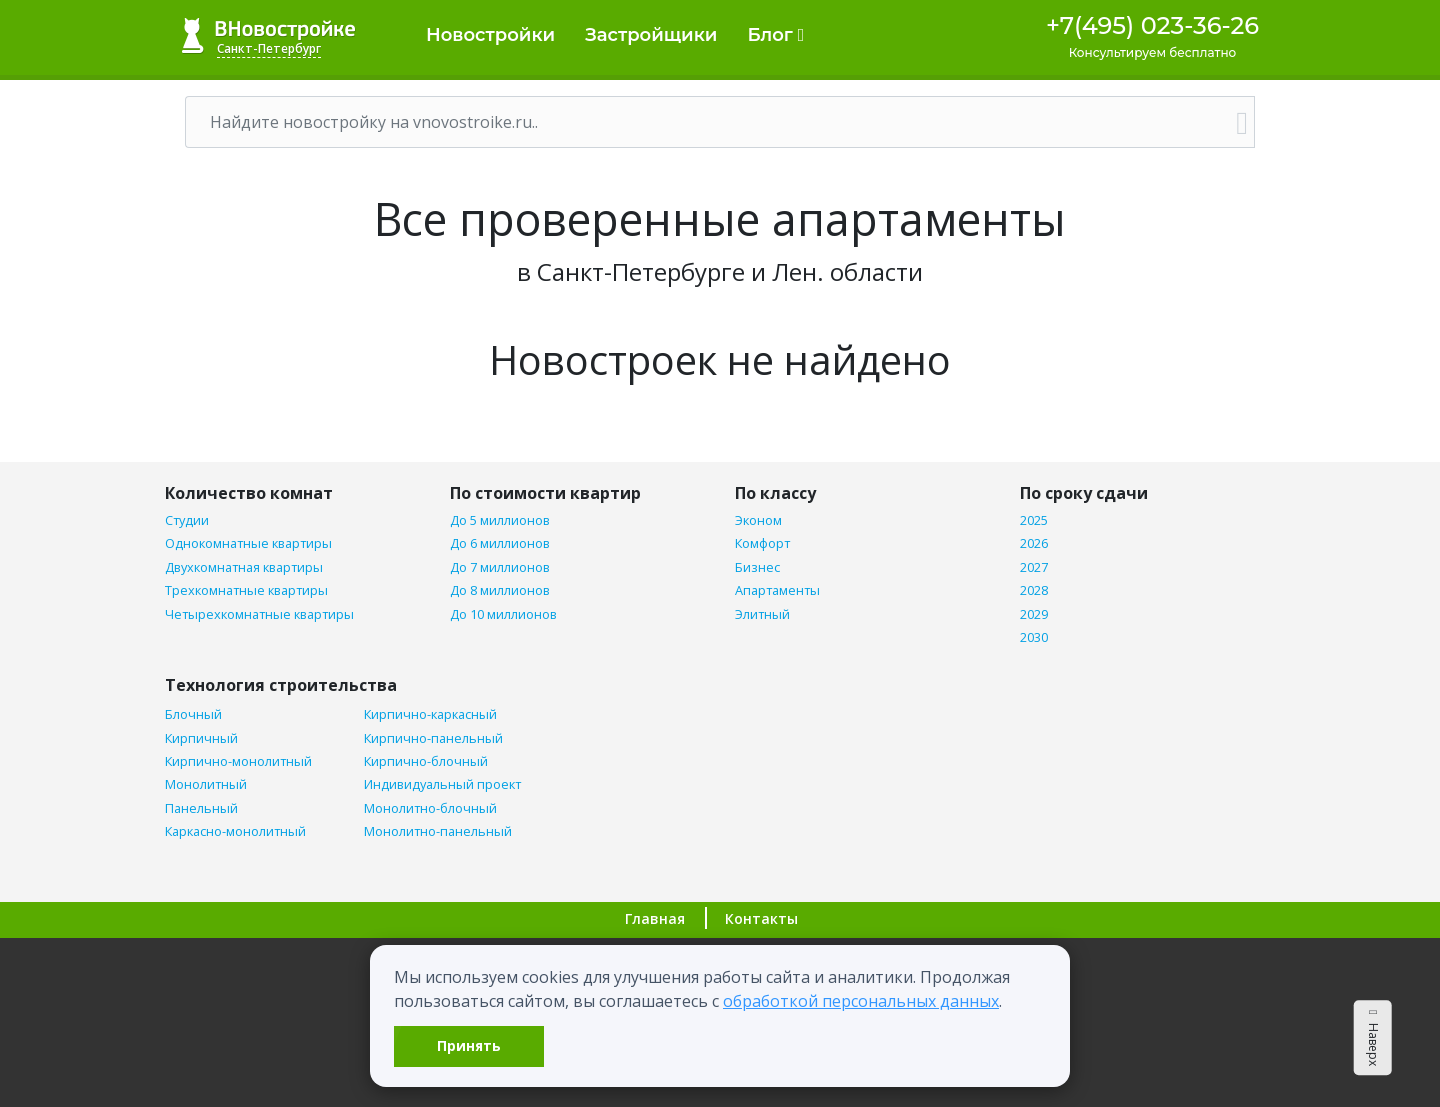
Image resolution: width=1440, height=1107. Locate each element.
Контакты (761, 918)
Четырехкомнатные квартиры (259, 614)
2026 (1034, 543)
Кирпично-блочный (426, 761)
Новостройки (490, 35)
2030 (1034, 637)
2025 (1034, 520)
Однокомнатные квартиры (248, 543)
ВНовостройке (268, 35)
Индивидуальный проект (442, 784)
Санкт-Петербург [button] (269, 48)
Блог (775, 35)
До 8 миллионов (500, 590)
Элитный (762, 614)
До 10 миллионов (503, 614)
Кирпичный (201, 738)
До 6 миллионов (500, 543)
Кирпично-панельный (433, 738)
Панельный (201, 808)
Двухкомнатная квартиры (244, 567)
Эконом (758, 520)
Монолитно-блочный (430, 808)
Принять (469, 1045)
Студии (187, 520)
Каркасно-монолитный (235, 831)
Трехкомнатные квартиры (246, 590)
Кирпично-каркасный (430, 714)
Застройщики (651, 35)
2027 (1034, 567)
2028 (1034, 590)
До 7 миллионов (500, 567)
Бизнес (757, 567)
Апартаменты (777, 590)
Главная (655, 918)
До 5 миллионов (500, 520)
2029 (1034, 614)
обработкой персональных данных (861, 1001)
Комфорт (762, 543)
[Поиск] (708, 122)
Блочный (193, 714)
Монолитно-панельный (438, 831)
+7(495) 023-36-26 (1152, 25)
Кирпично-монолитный (238, 761)
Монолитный (206, 784)
